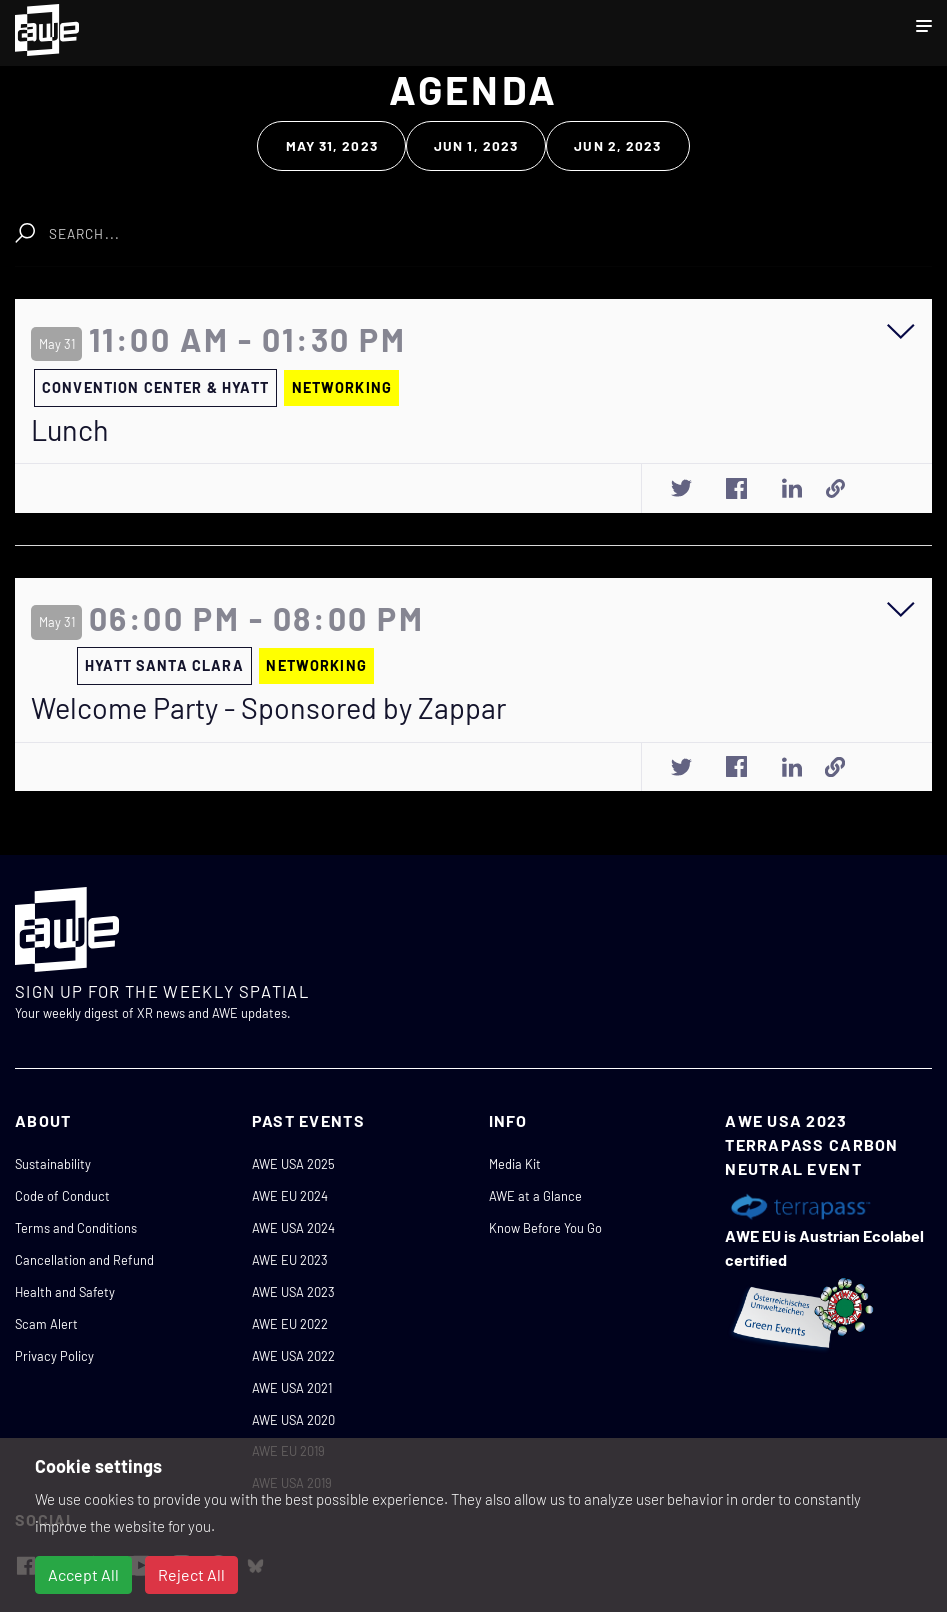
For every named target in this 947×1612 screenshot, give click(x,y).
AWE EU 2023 (290, 1260)
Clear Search (320, 223)
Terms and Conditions (76, 1228)
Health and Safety (65, 1292)
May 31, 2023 (332, 145)
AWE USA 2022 (293, 1356)
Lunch (70, 430)
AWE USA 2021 (292, 1388)
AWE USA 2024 (293, 1228)
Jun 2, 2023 (617, 145)
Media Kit (515, 1164)
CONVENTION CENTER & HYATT (155, 387)
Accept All (83, 1574)
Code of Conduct (62, 1196)
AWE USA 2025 (293, 1164)
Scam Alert (46, 1324)
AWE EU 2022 (290, 1324)
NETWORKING (342, 387)
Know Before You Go (545, 1228)
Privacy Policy (54, 1356)
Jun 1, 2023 (476, 145)
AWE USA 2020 (293, 1420)
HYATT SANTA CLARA (164, 665)
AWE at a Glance (535, 1196)
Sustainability (53, 1164)
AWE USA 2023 (293, 1292)
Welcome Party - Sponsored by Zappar (268, 708)
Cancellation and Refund (84, 1260)
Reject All (191, 1574)
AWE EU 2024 (290, 1196)
